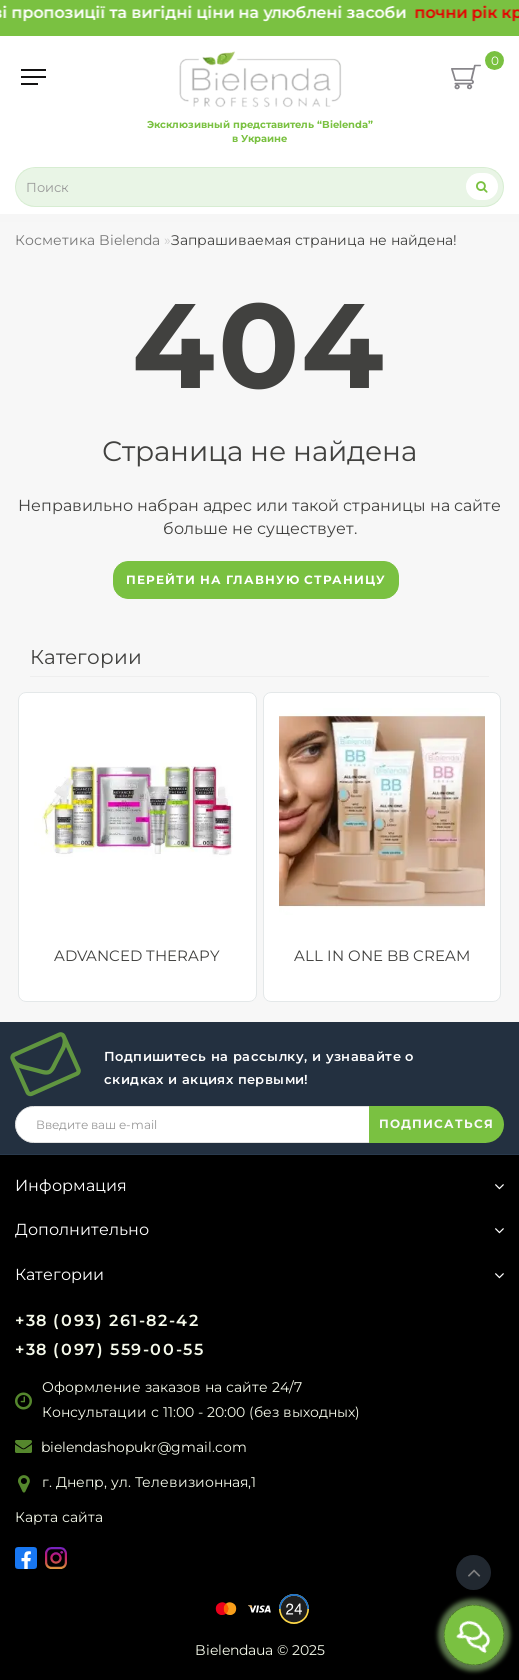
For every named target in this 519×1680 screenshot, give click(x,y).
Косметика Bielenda (87, 240)
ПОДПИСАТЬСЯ (436, 1123)
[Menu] (33, 77)
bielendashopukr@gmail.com (144, 1447)
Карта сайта (59, 1517)
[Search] (482, 186)
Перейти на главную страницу (256, 579)
